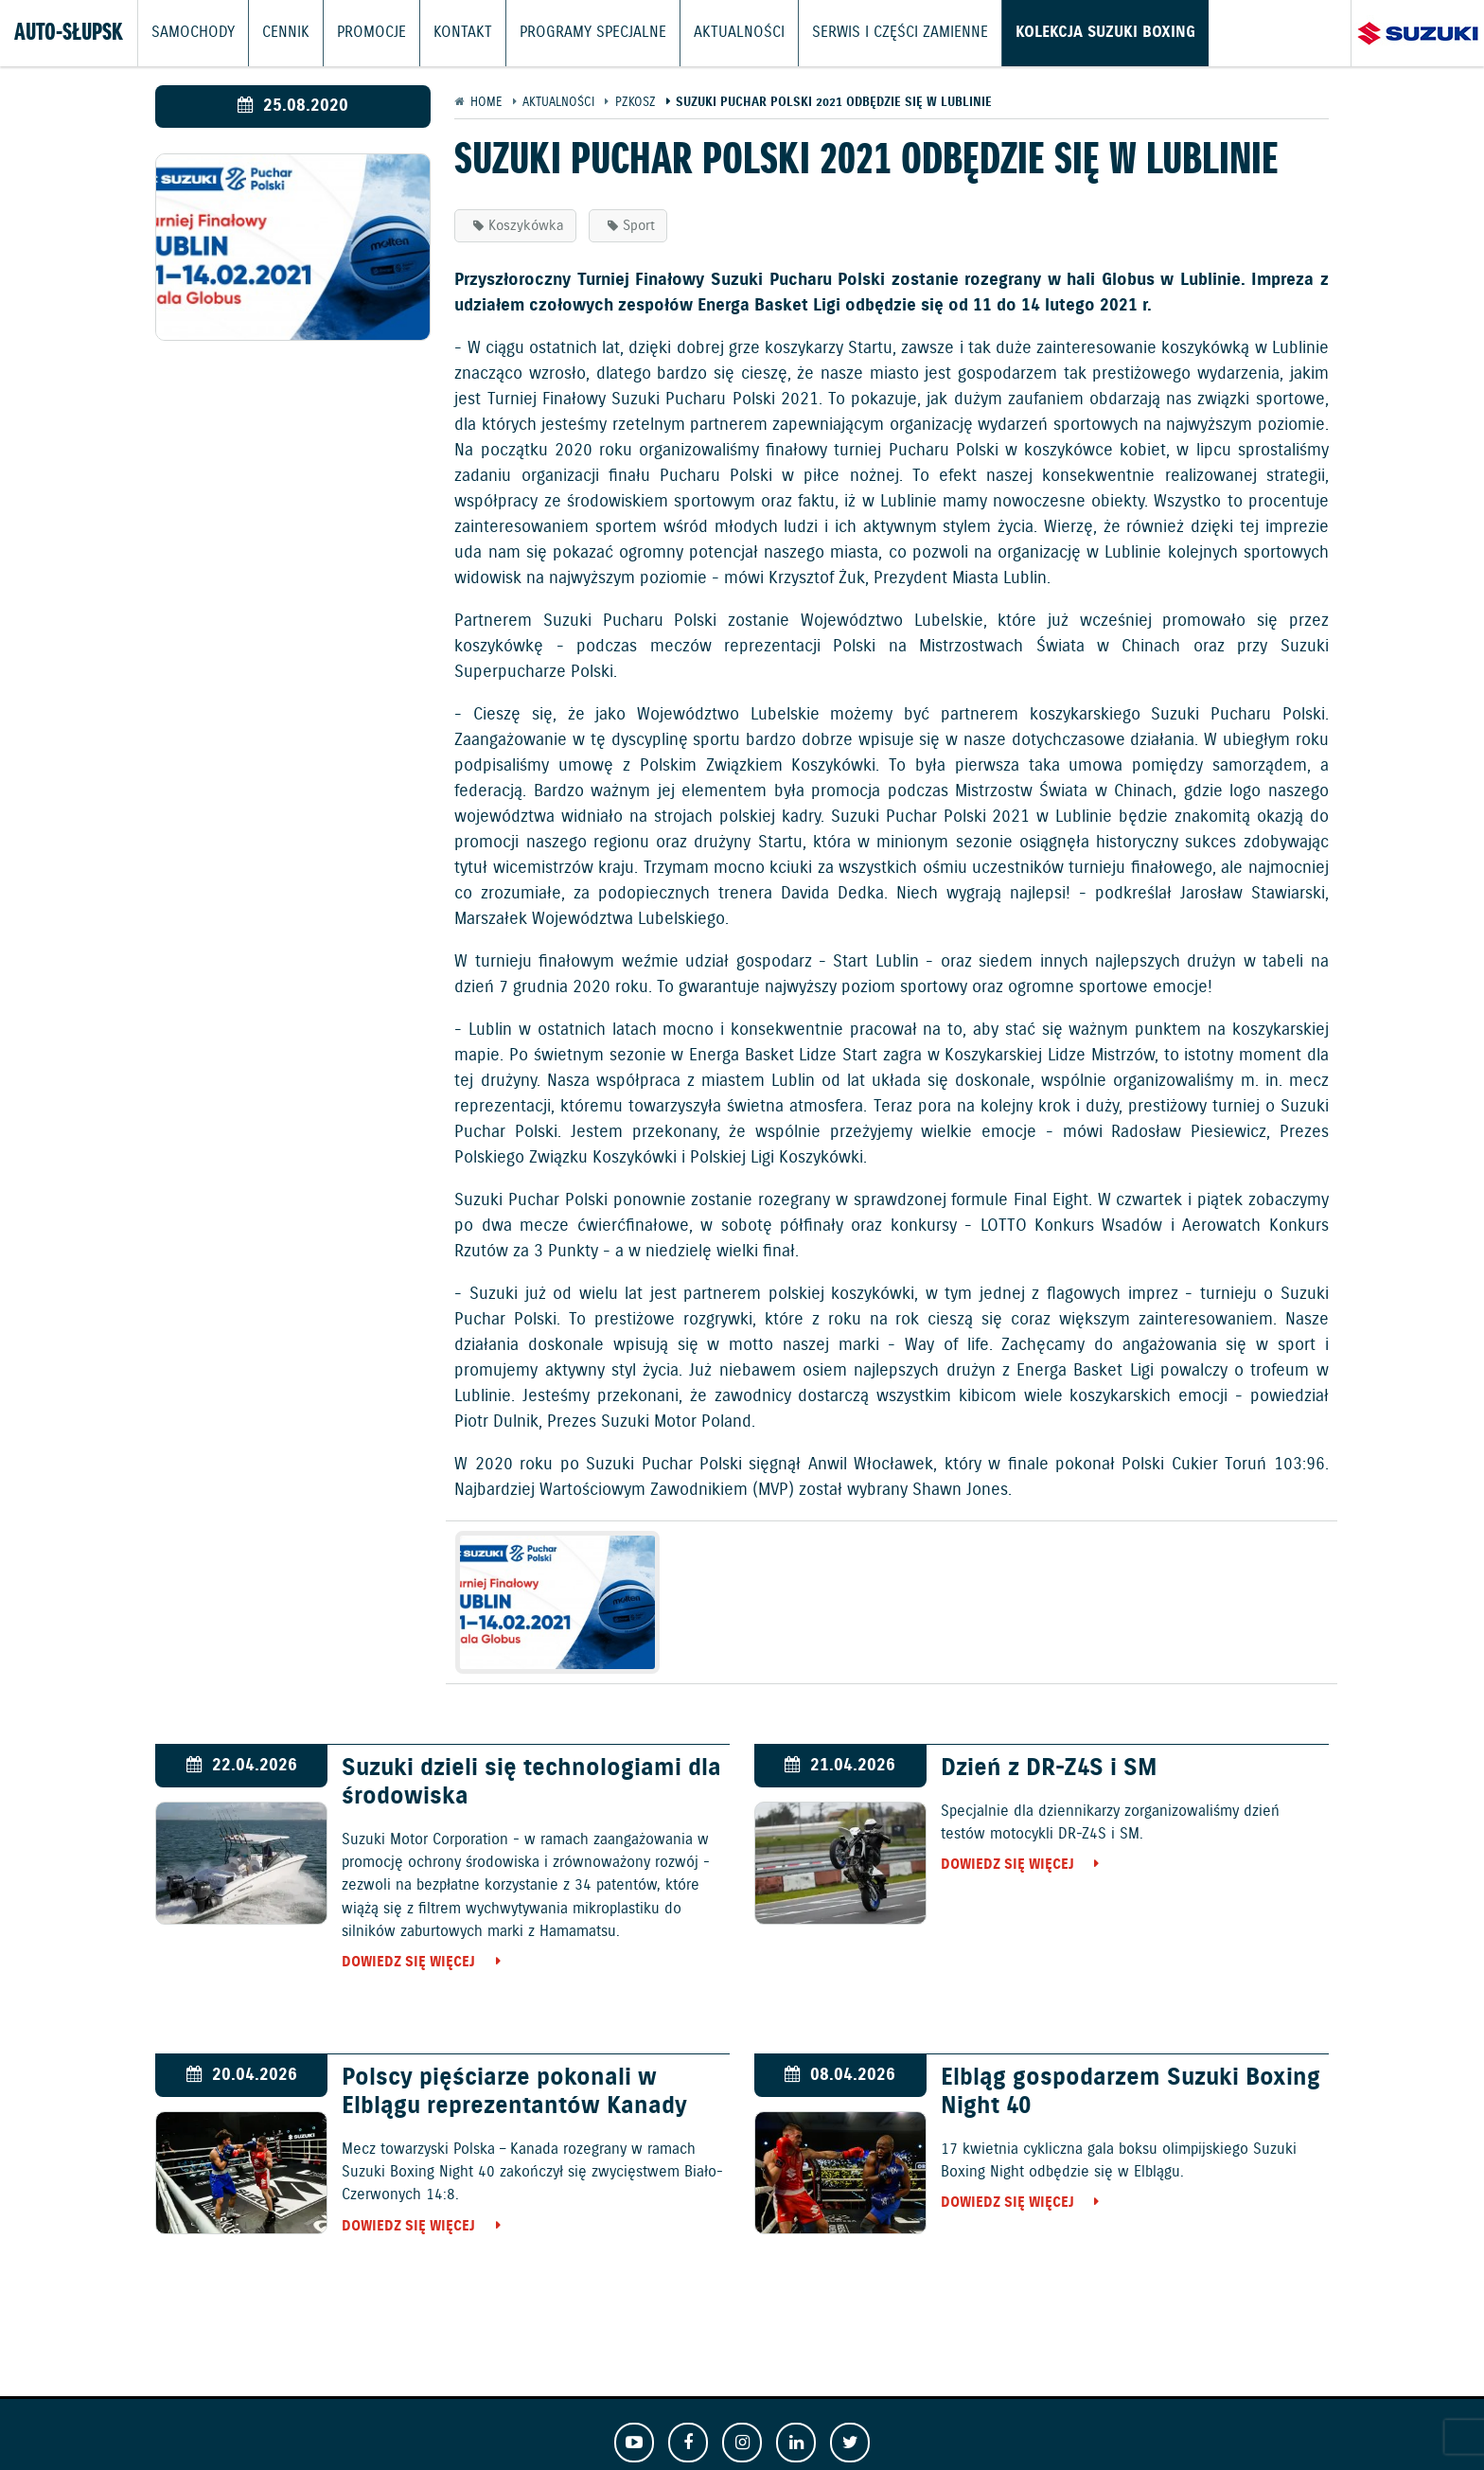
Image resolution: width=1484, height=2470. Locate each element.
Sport (639, 226)
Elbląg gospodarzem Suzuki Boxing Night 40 (1130, 2092)
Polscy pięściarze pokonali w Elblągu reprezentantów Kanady (514, 2092)
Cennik (278, 33)
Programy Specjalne (568, 33)
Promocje (360, 33)
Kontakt (446, 33)
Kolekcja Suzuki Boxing (1052, 33)
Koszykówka (526, 226)
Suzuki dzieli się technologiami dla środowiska (531, 1782)
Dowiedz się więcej (408, 1962)
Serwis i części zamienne (858, 33)
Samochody (189, 33)
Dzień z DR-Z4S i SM (1049, 1768)
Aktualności (705, 33)
